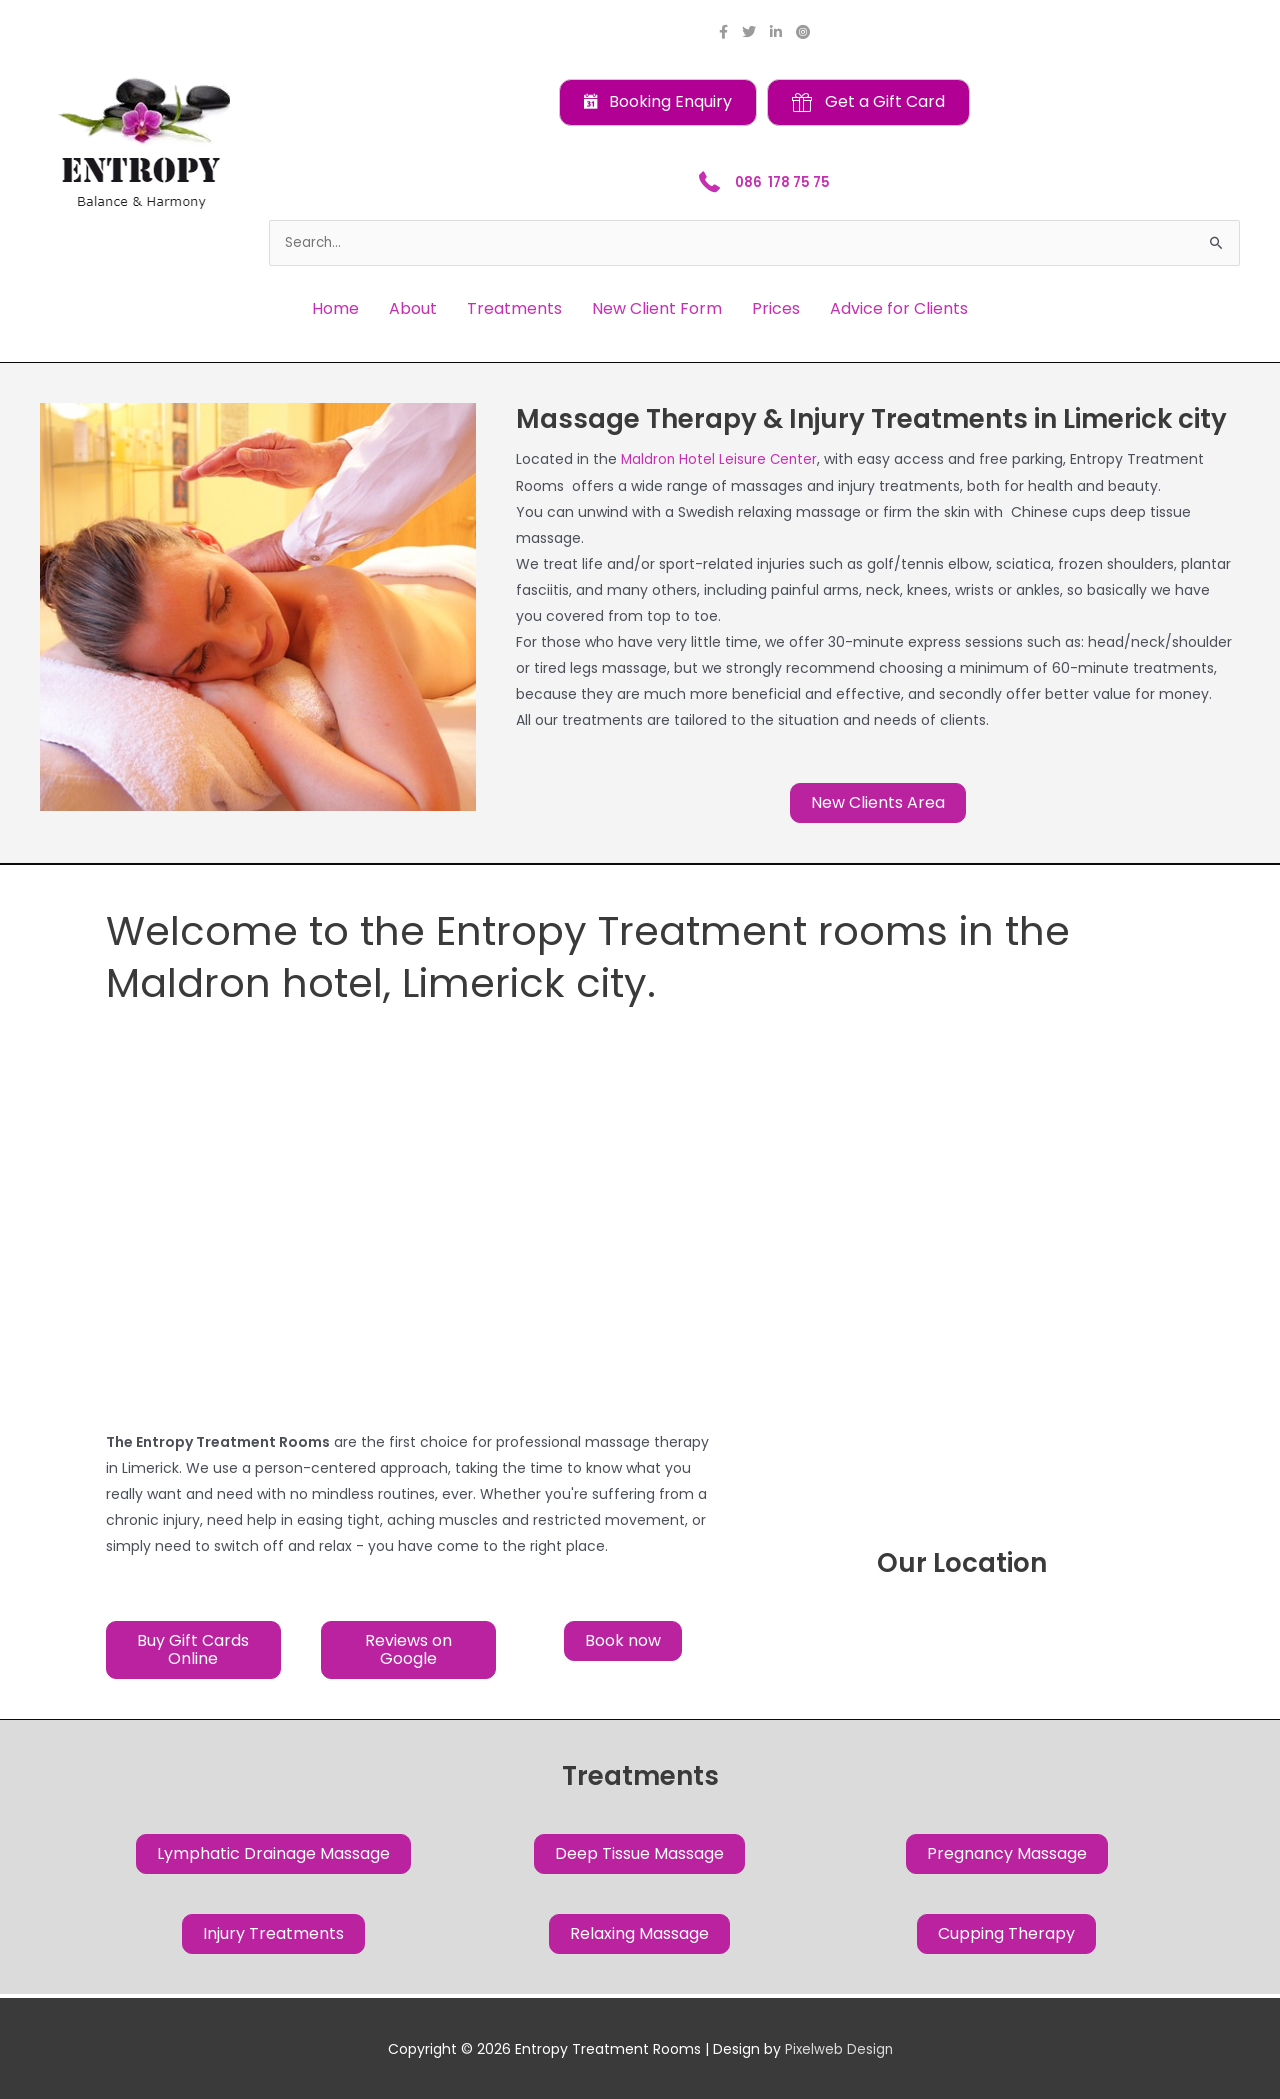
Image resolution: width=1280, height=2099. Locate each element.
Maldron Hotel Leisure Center (721, 460)
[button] (658, 102)
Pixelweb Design (839, 2049)
